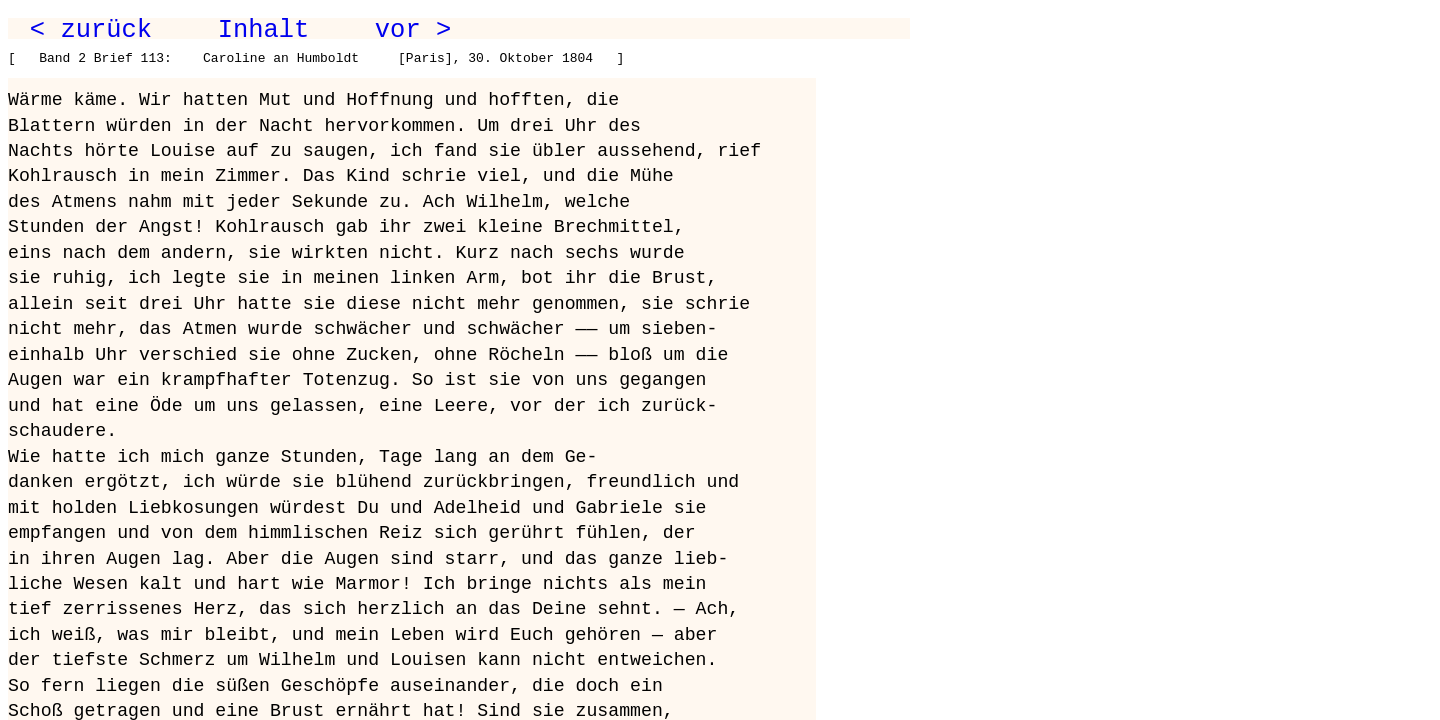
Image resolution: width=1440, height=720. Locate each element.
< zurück (91, 30)
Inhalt (264, 30)
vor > (413, 30)
